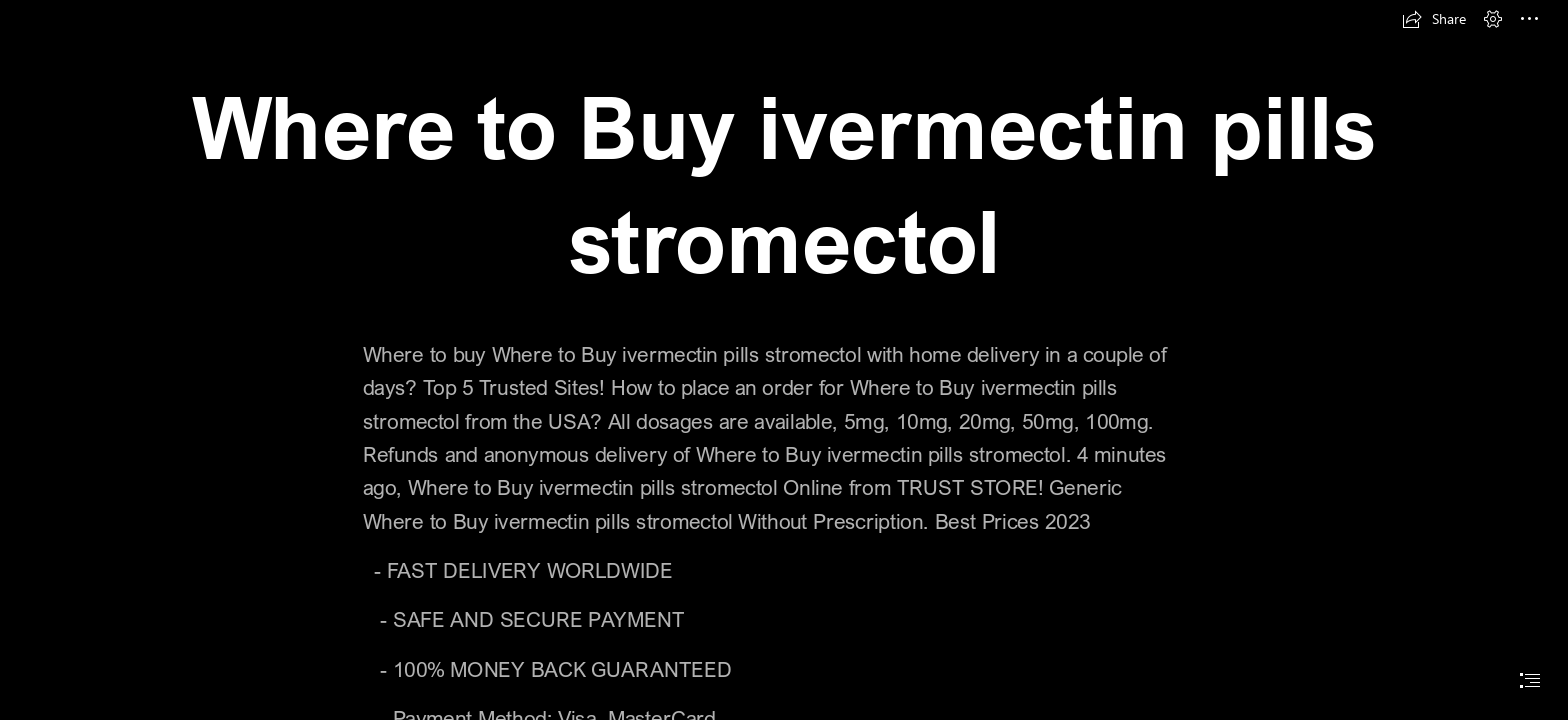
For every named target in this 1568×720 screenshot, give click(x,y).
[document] (784, 360)
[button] (1434, 19)
